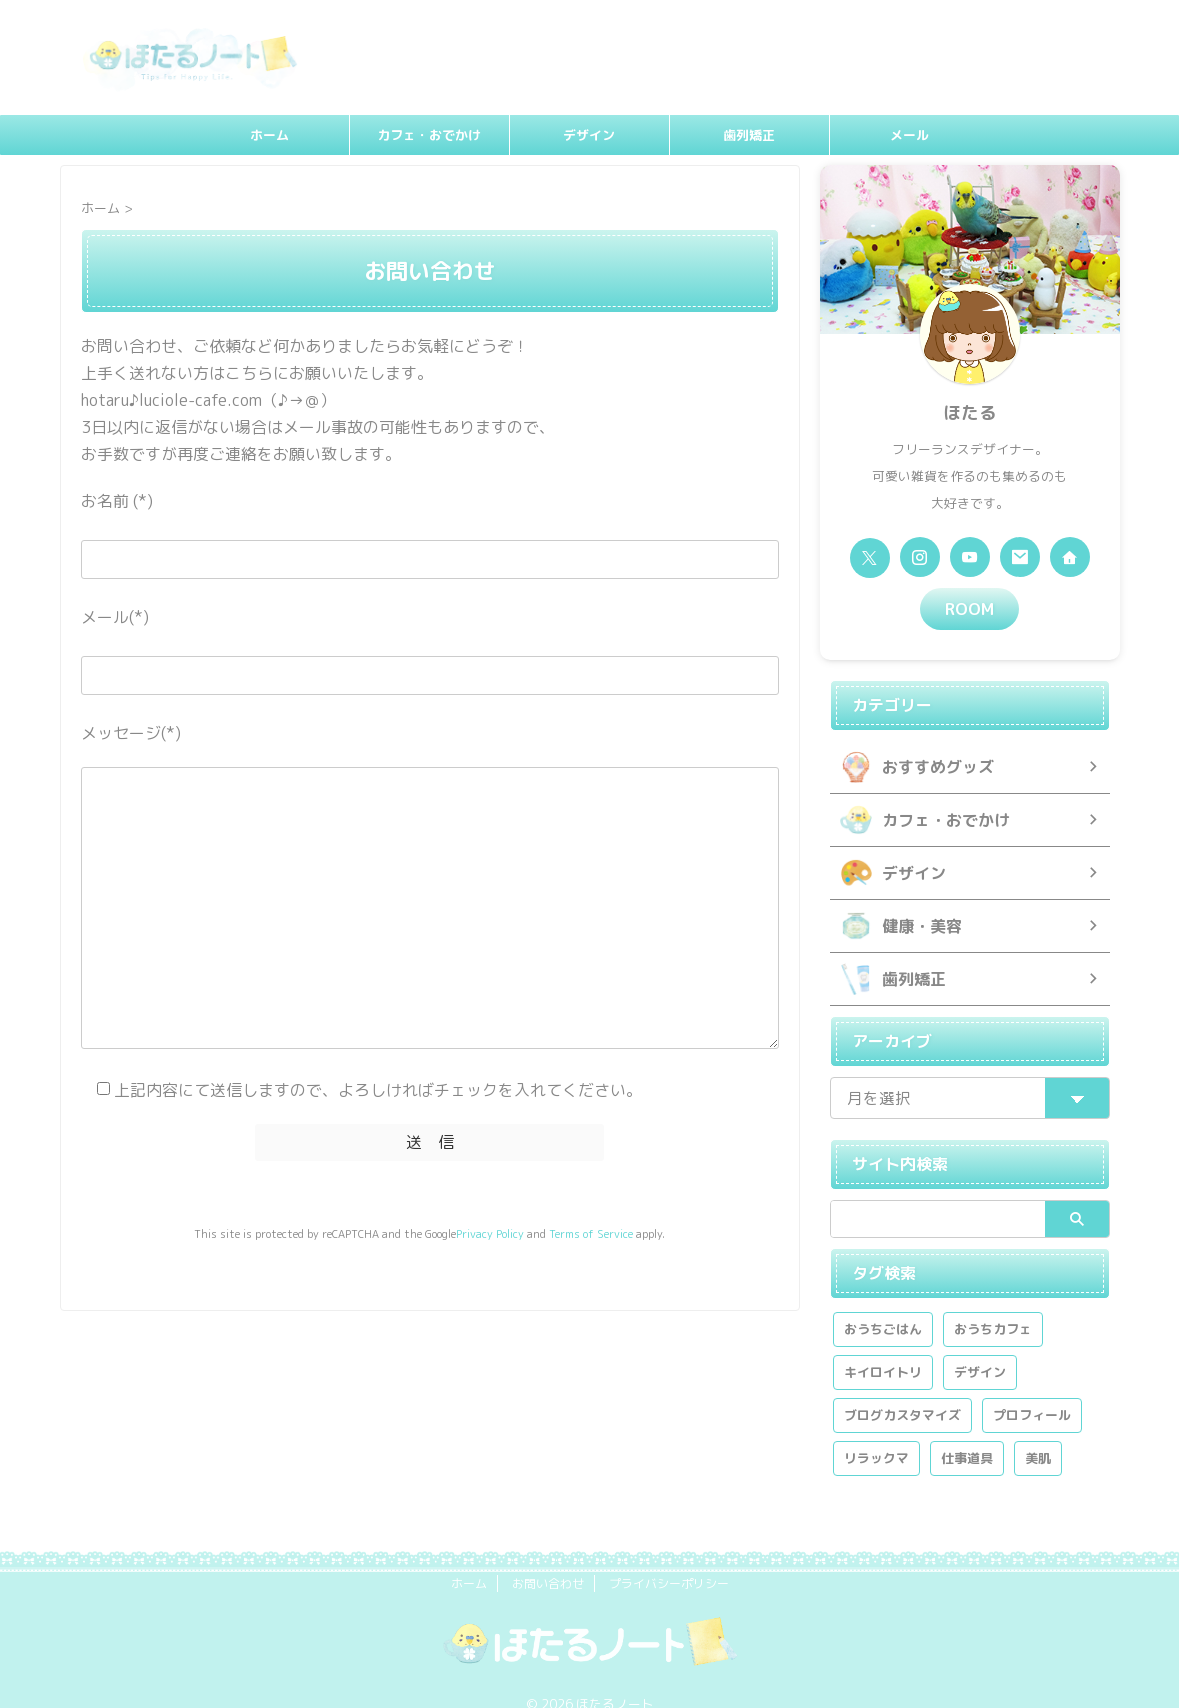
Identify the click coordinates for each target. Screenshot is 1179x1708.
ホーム (269, 135)
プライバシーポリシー (669, 1558)
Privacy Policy (490, 1231)
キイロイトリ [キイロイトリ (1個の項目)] (883, 1347)
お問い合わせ (548, 1558)
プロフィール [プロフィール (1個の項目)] (1032, 1390)
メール (909, 135)
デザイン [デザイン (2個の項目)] (980, 1347)
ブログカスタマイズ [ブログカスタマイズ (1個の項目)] (902, 1390)
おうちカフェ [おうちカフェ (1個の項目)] (993, 1304)
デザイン (589, 135)
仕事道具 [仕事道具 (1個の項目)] (967, 1433)
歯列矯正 (749, 135)
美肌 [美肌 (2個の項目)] (1038, 1433)
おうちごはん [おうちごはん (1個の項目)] (883, 1304)
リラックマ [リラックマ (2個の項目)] (876, 1433)
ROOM (969, 606)
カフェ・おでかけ (429, 135)
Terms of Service (591, 1231)
